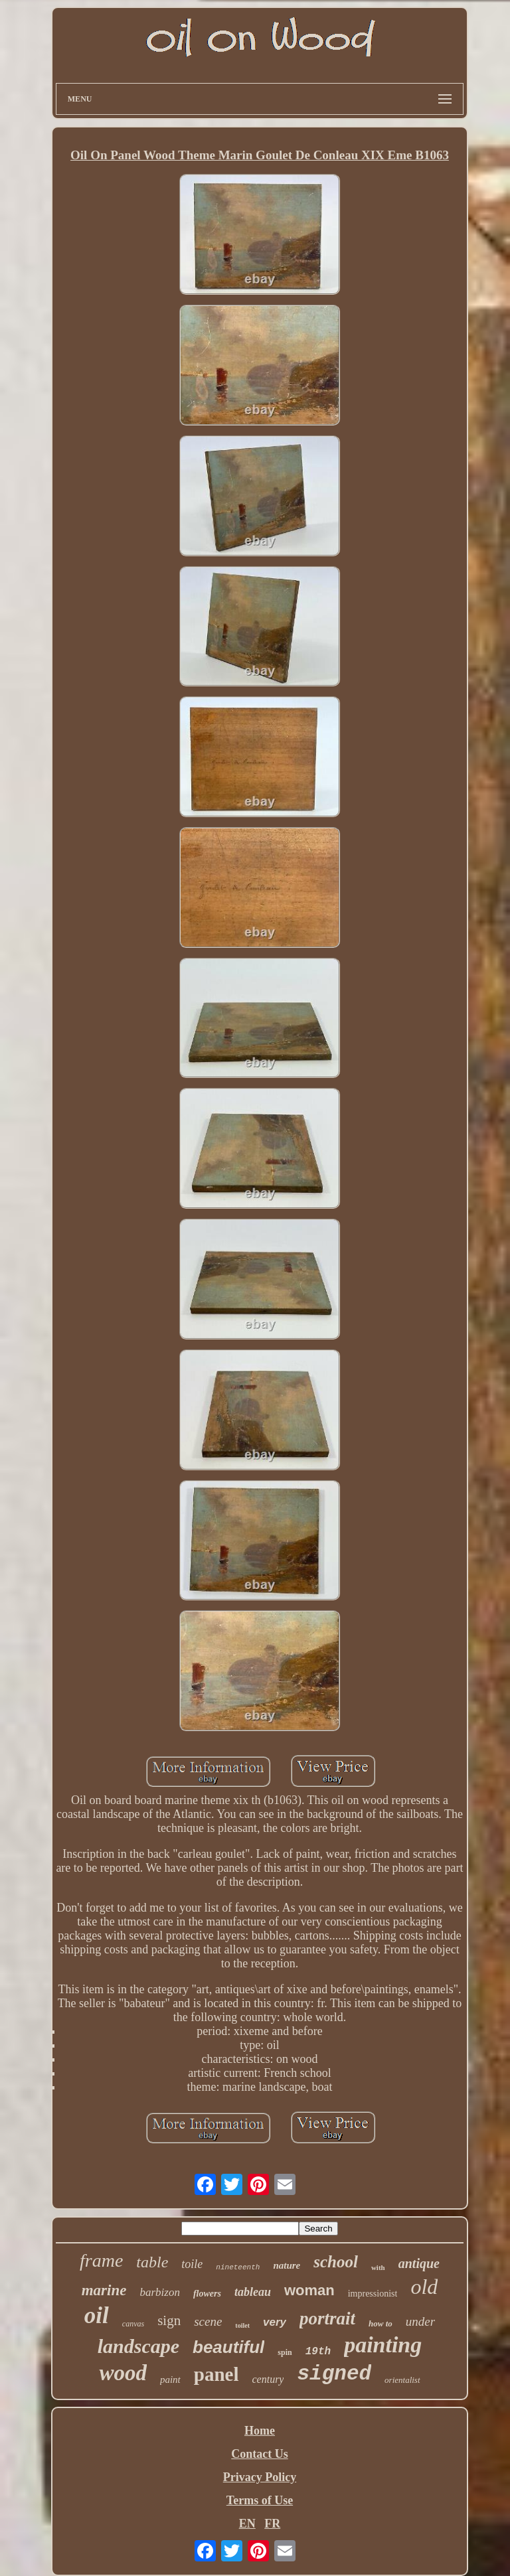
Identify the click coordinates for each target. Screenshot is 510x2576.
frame (101, 2260)
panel (216, 2374)
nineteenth (238, 2267)
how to (380, 2323)
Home (259, 2430)
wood (123, 2373)
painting (383, 2344)
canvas (133, 2323)
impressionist (373, 2294)
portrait (327, 2318)
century (268, 2379)
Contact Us (259, 2454)
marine (104, 2290)
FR (272, 2523)
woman (309, 2290)
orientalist (402, 2380)
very (274, 2322)
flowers (207, 2294)
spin (285, 2352)
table (152, 2262)
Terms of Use (259, 2500)
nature (286, 2265)
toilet (242, 2325)
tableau (252, 2292)
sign (169, 2320)
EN (247, 2523)
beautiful (228, 2347)
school (335, 2262)
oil (96, 2315)
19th (318, 2352)
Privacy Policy (259, 2477)
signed (334, 2374)
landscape (138, 2346)
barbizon (159, 2292)
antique (419, 2263)
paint (170, 2379)
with (378, 2267)
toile (192, 2264)
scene (208, 2321)
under (420, 2321)
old (424, 2287)
